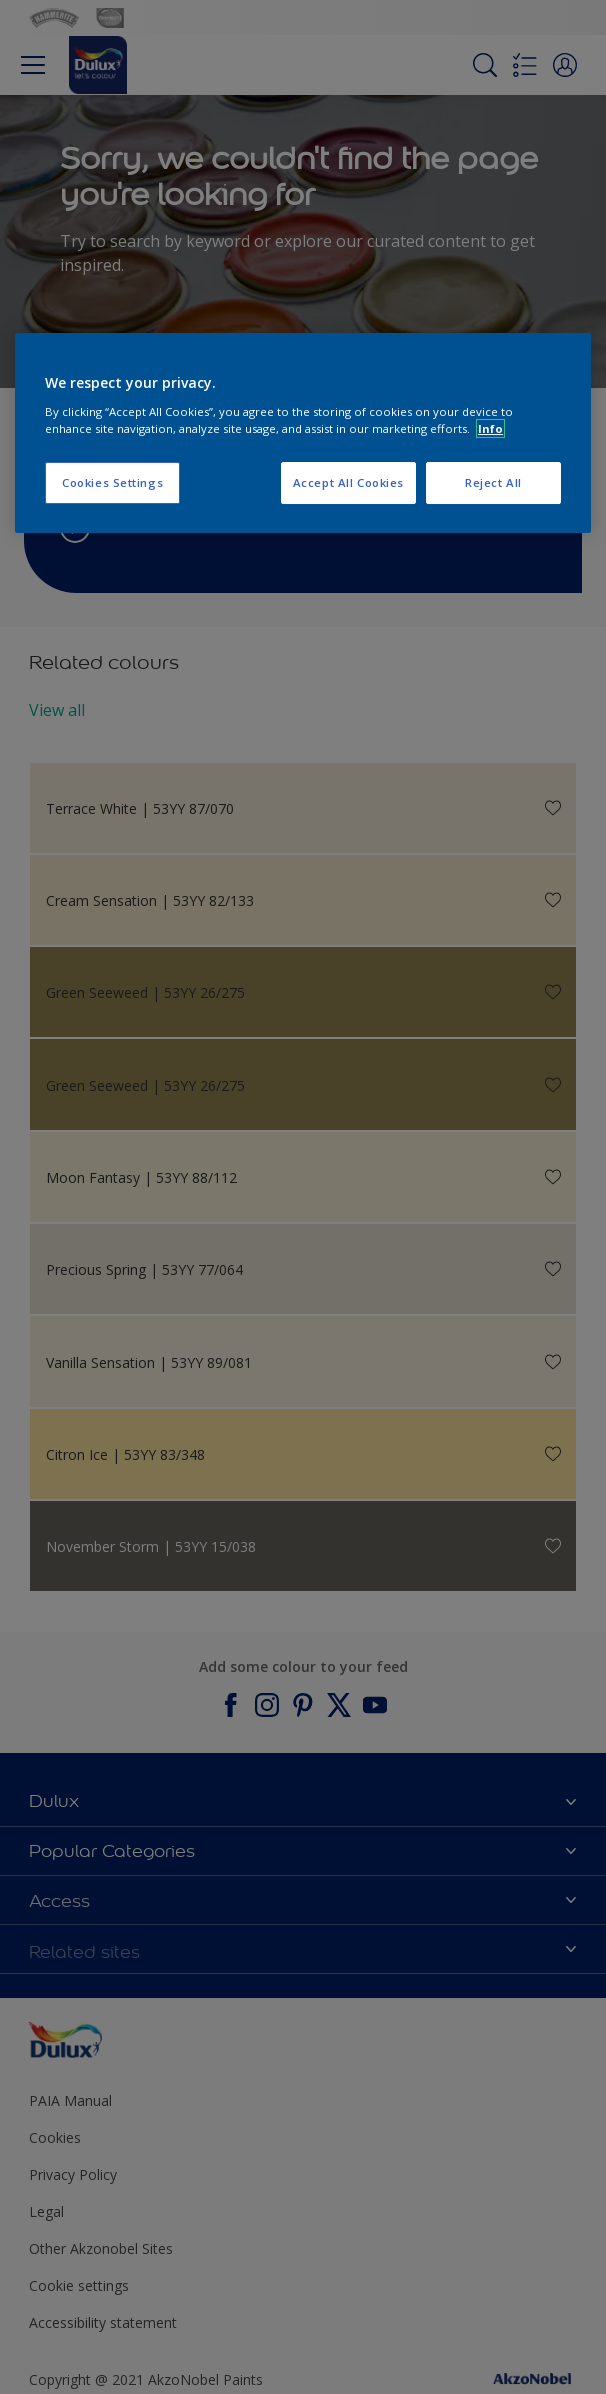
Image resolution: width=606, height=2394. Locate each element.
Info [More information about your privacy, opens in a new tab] (490, 428)
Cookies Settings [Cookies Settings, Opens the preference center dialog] (112, 482)
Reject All (493, 482)
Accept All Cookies (348, 482)
